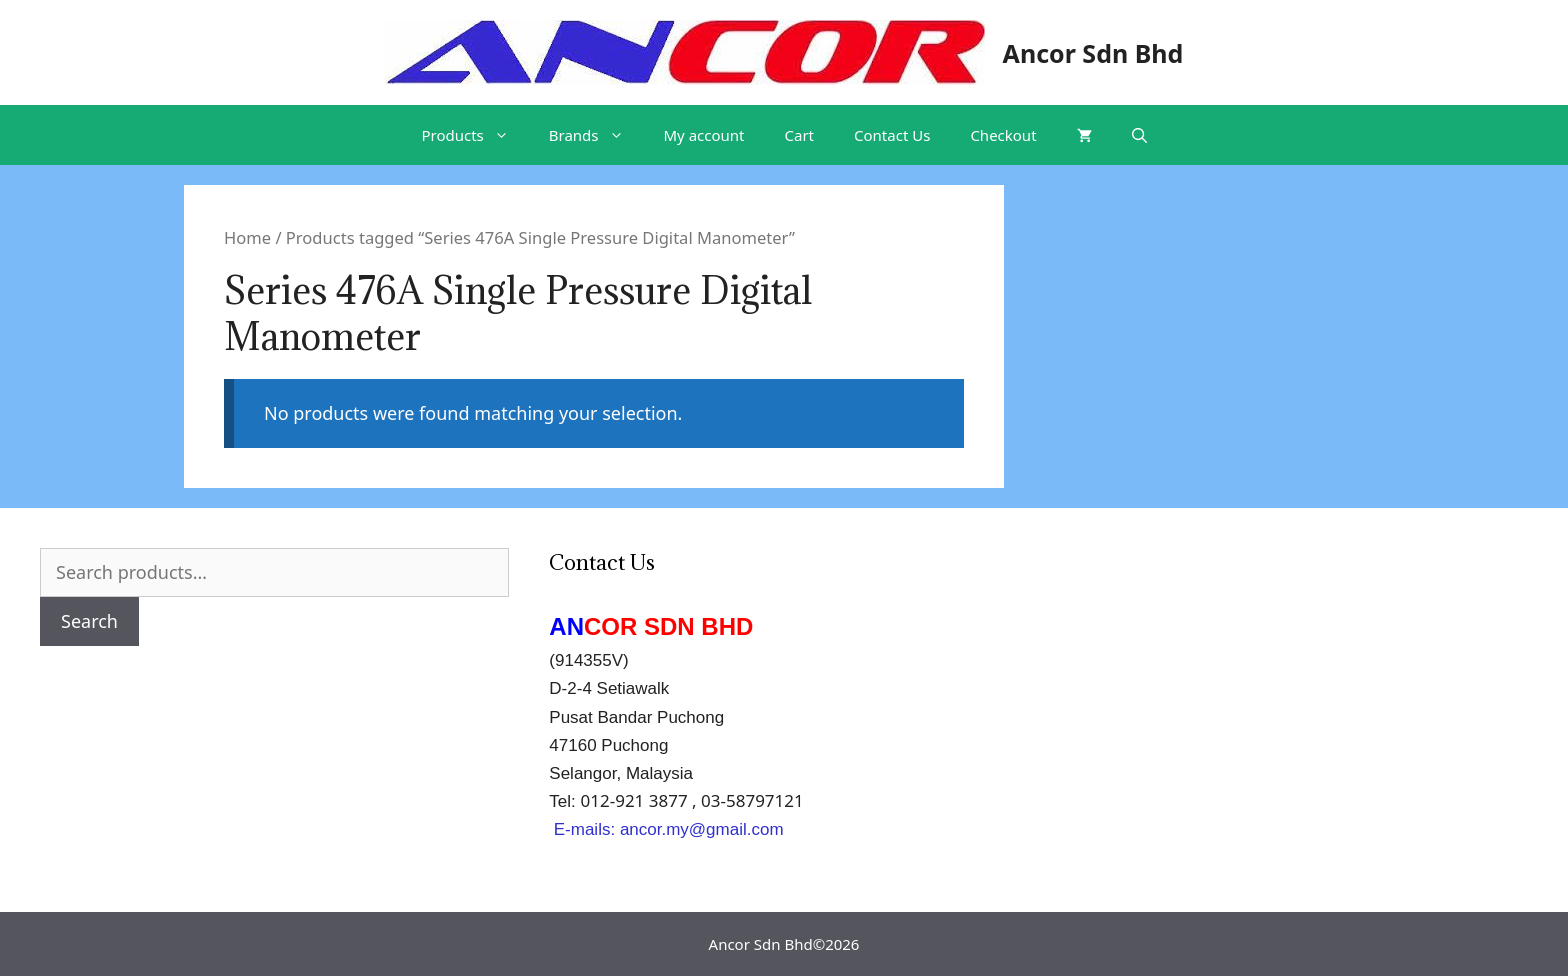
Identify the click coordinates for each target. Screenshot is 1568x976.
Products (474, 135)
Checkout (1003, 135)
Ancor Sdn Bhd (1093, 53)
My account (704, 135)
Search (89, 621)
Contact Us (892, 135)
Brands (596, 135)
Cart (800, 135)
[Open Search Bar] (1139, 135)
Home (247, 237)
